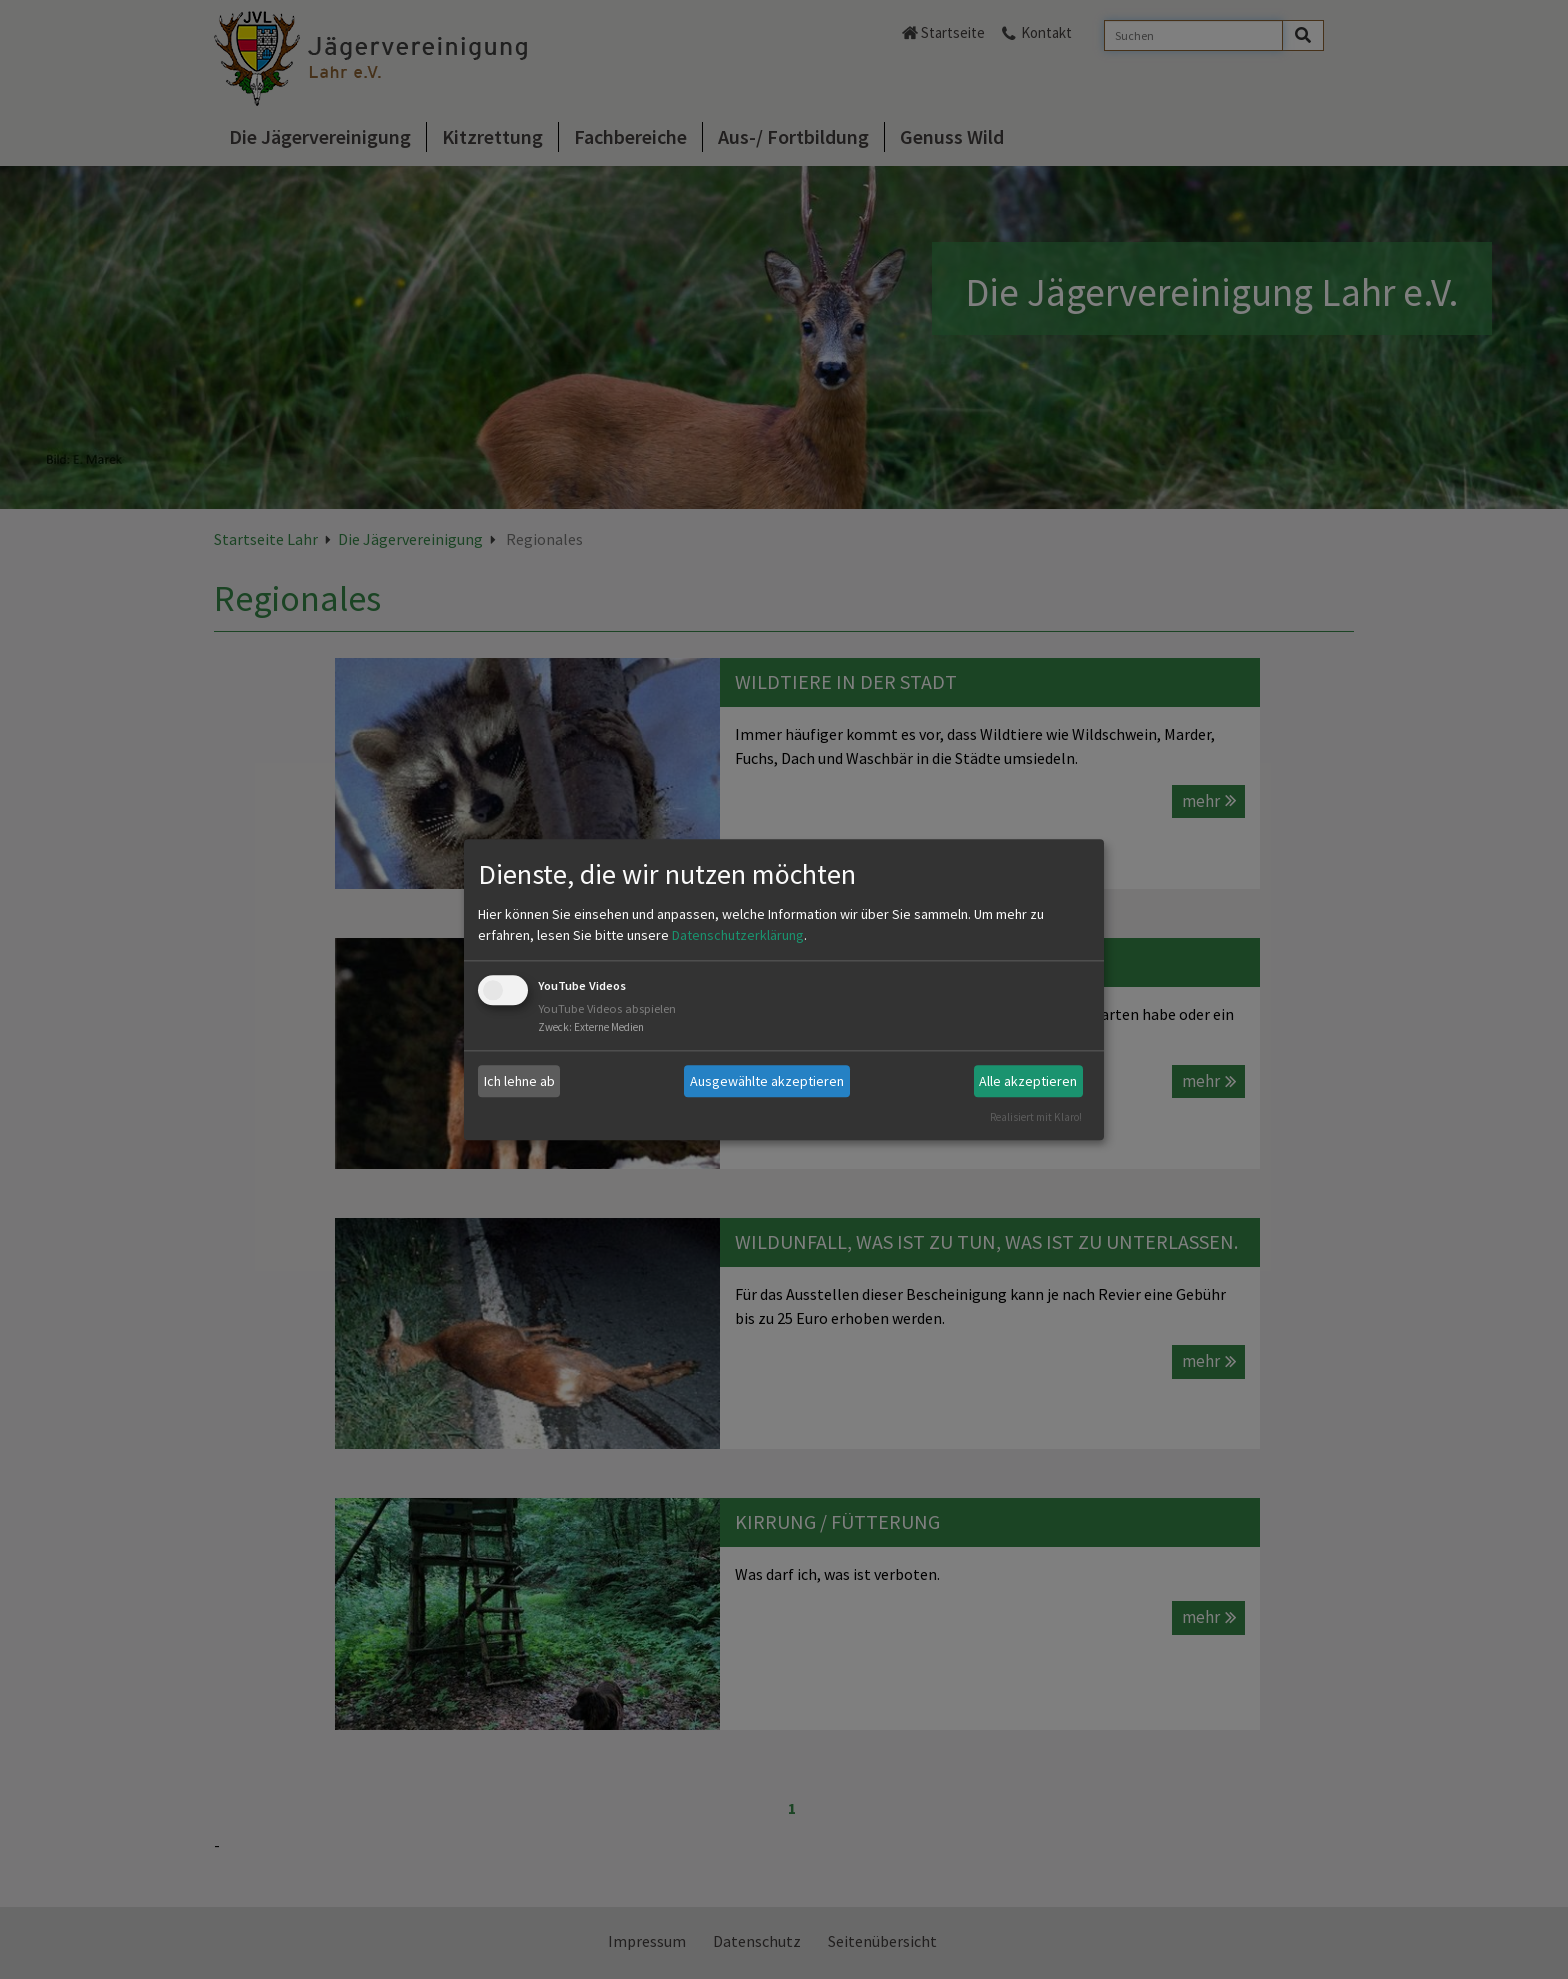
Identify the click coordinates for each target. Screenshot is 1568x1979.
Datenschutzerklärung (738, 936)
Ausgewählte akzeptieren (767, 1081)
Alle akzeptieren (1028, 1081)
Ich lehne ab (519, 1081)
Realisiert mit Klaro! (1036, 1117)
